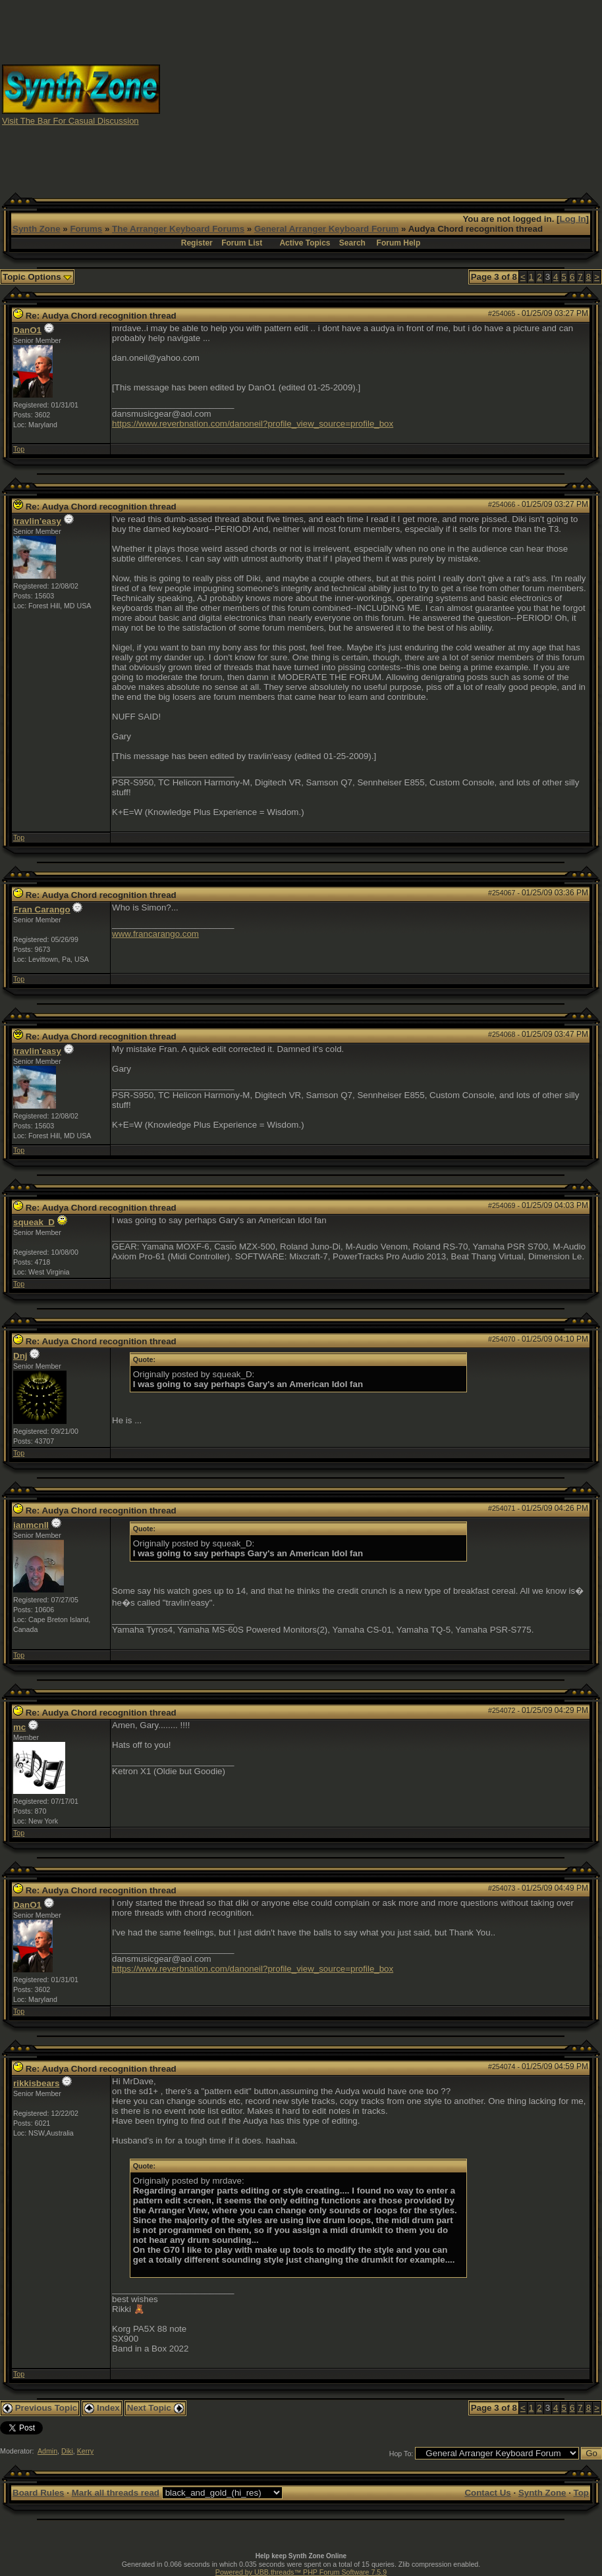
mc (19, 1727)
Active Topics (304, 243)
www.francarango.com (155, 934)
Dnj (20, 1356)
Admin (47, 2451)
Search (352, 243)
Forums (86, 229)
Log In (573, 219)
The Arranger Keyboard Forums (178, 229)
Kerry (85, 2451)
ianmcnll (31, 1525)
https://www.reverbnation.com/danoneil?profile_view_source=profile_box (252, 424)
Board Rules (39, 2493)
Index (102, 2408)
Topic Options (37, 277)
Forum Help (399, 243)
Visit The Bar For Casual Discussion (70, 121)
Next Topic (155, 2408)
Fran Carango (41, 909)
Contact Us (487, 2493)
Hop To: (401, 2454)
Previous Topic (40, 2408)
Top (18, 449)
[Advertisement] (381, 94)
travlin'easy (37, 521)
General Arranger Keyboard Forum (326, 229)
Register (197, 243)
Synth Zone (37, 229)
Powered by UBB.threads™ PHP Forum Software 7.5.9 (301, 2572)
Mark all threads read (115, 2493)
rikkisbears (36, 2083)
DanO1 (27, 330)
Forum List (241, 243)
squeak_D (34, 1222)
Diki (67, 2451)
